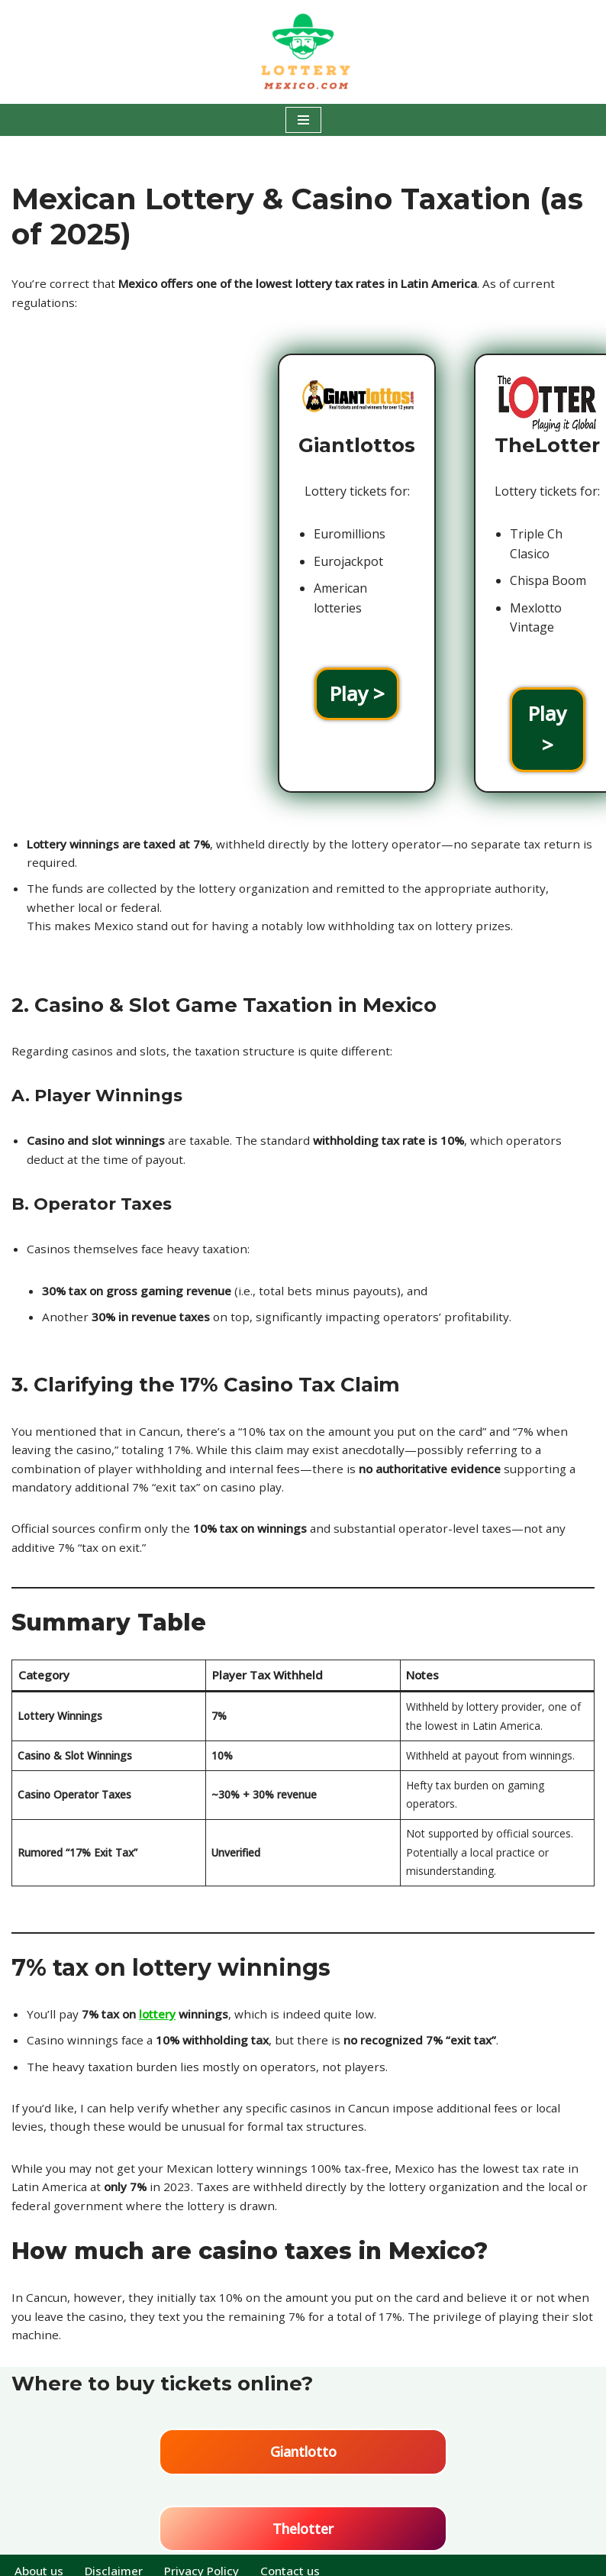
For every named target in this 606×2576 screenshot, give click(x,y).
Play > (105, 695)
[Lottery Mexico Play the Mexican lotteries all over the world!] (303, 52)
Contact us (299, 2559)
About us (40, 2559)
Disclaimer (118, 2559)
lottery (164, 1992)
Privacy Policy (208, 2559)
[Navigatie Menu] (303, 120)
